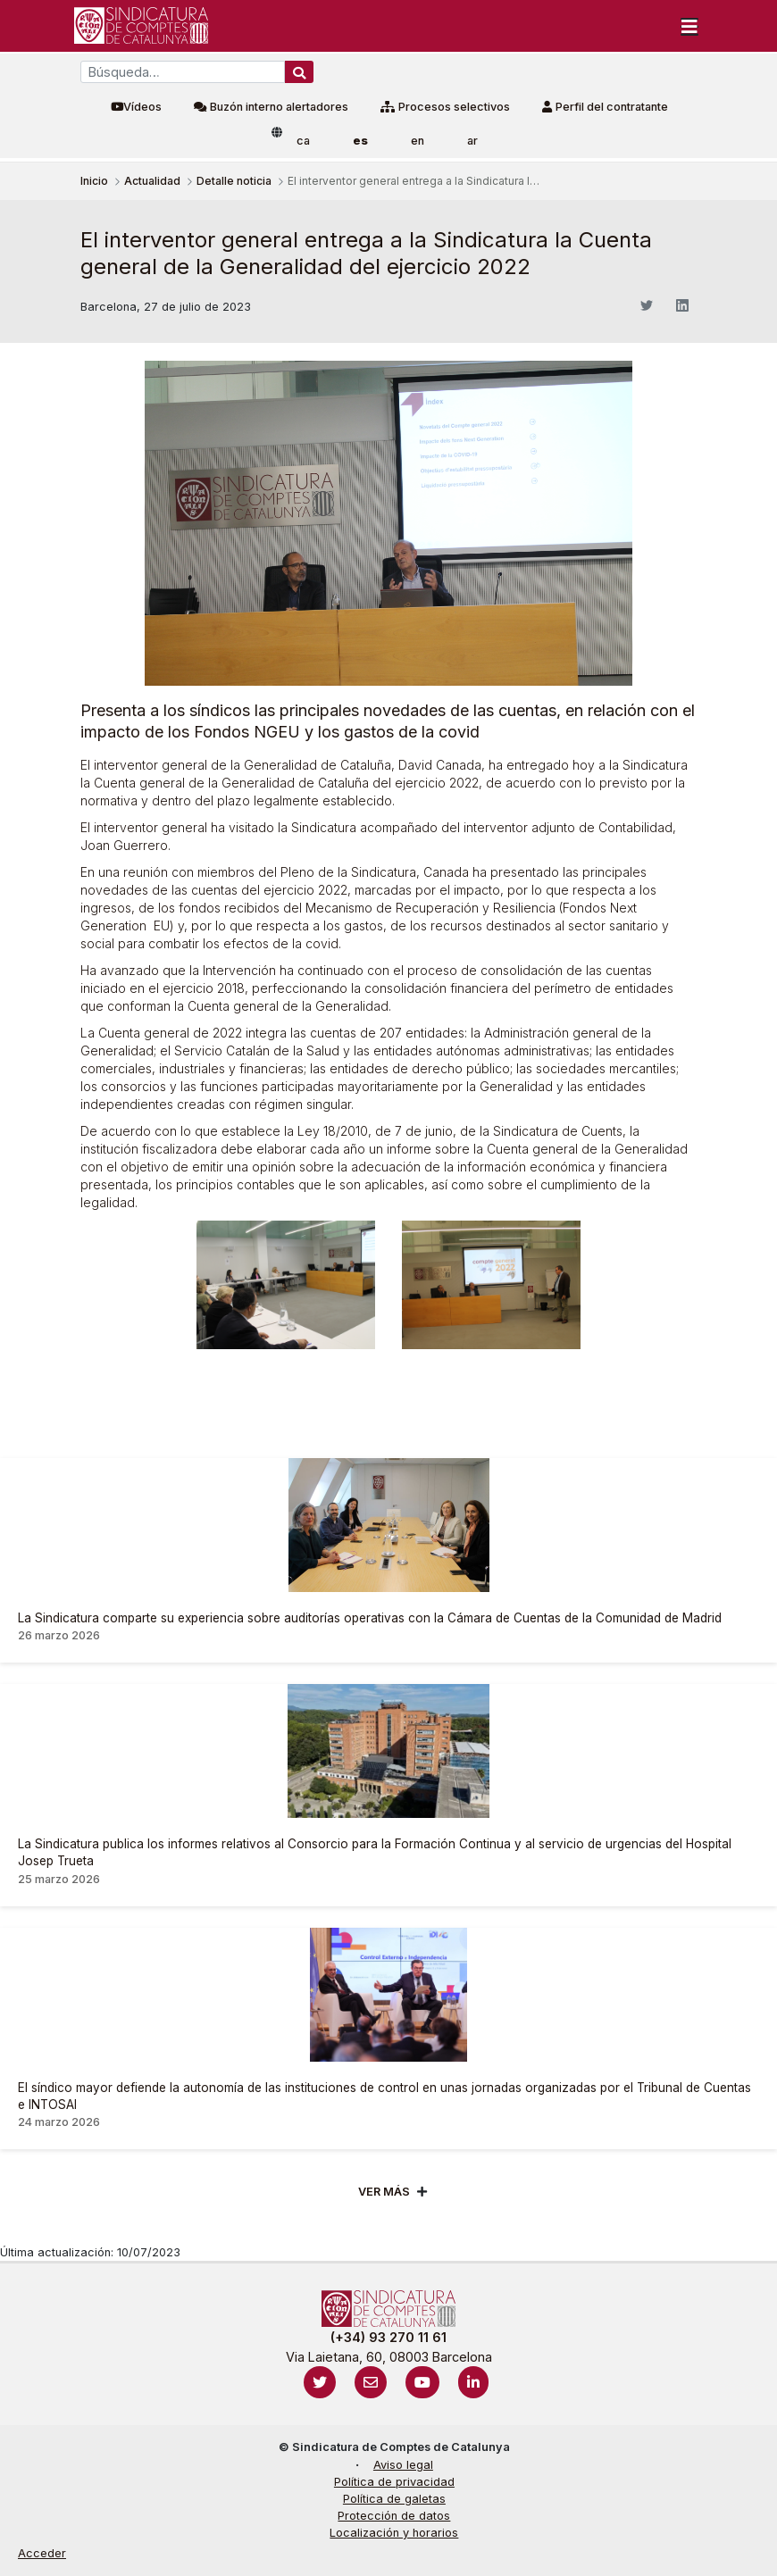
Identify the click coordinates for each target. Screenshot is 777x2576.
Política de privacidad (394, 2481)
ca (303, 140)
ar (472, 140)
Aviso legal (403, 2465)
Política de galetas (394, 2498)
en (417, 140)
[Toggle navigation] (689, 26)
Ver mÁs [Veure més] (384, 2191)
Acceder (42, 2553)
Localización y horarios (394, 2532)
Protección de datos (394, 2515)
